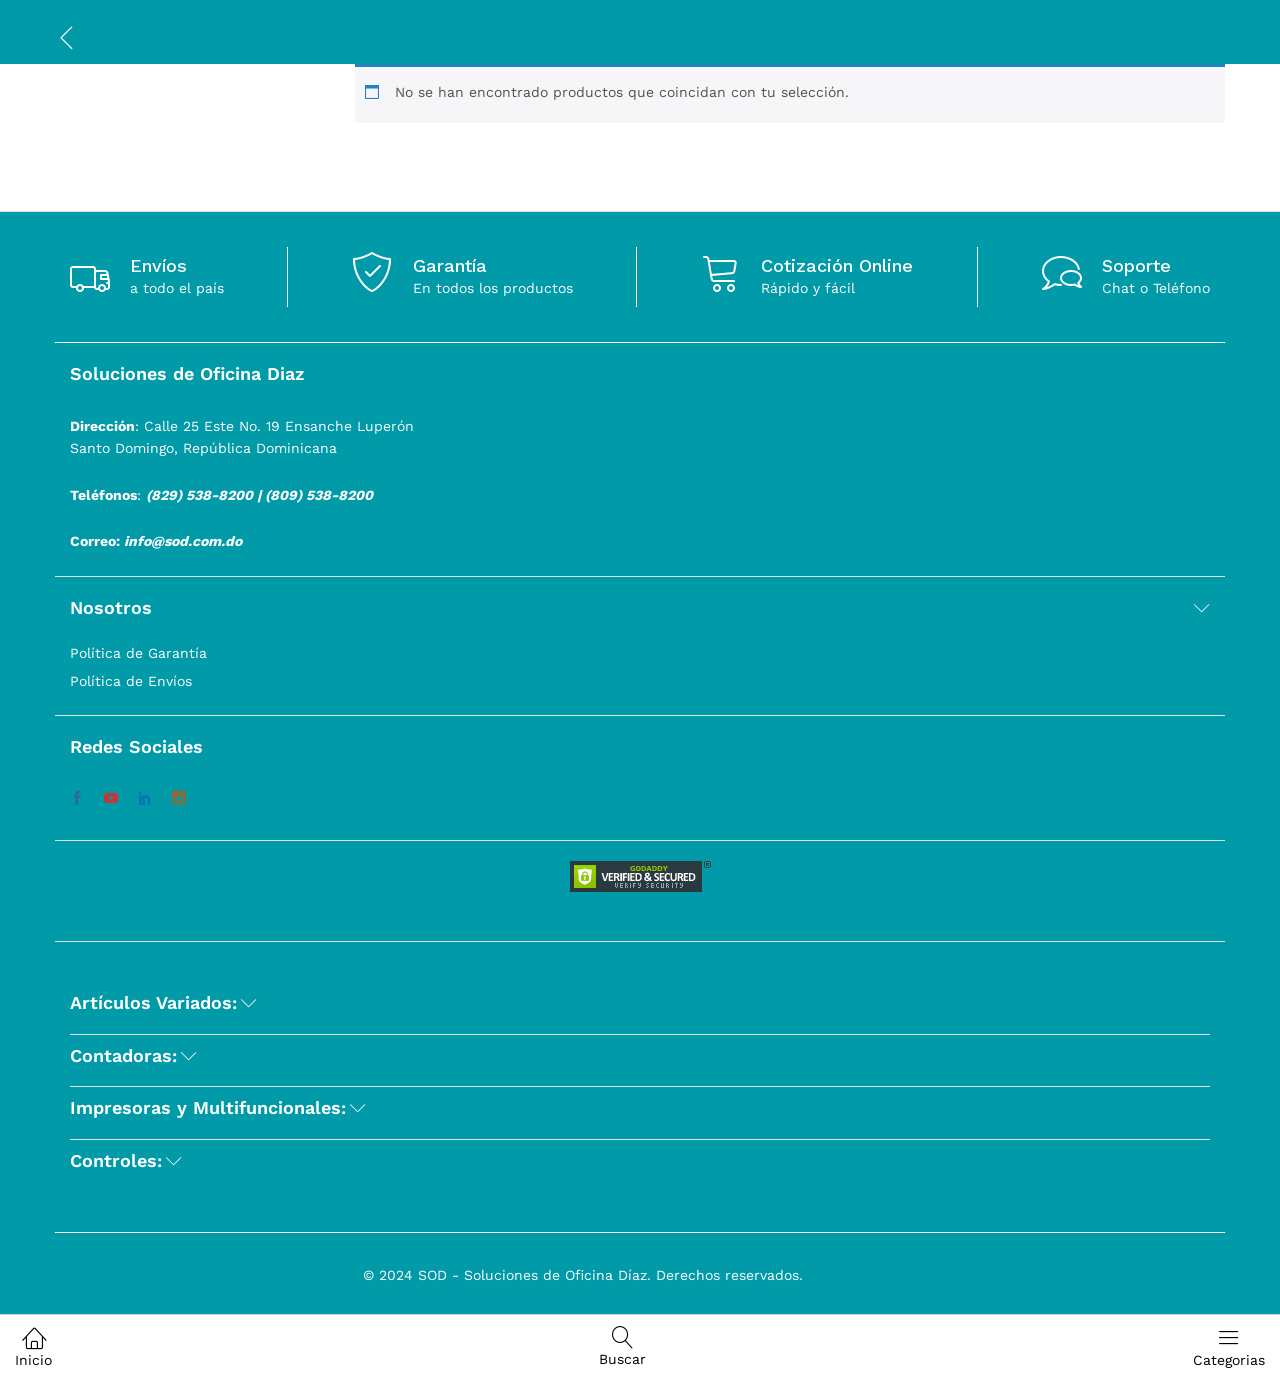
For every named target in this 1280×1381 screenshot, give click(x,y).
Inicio (33, 1346)
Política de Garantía (138, 653)
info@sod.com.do (183, 541)
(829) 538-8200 (199, 495)
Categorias (1229, 1346)
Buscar (622, 1346)
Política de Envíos (131, 681)
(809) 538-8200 (319, 495)
